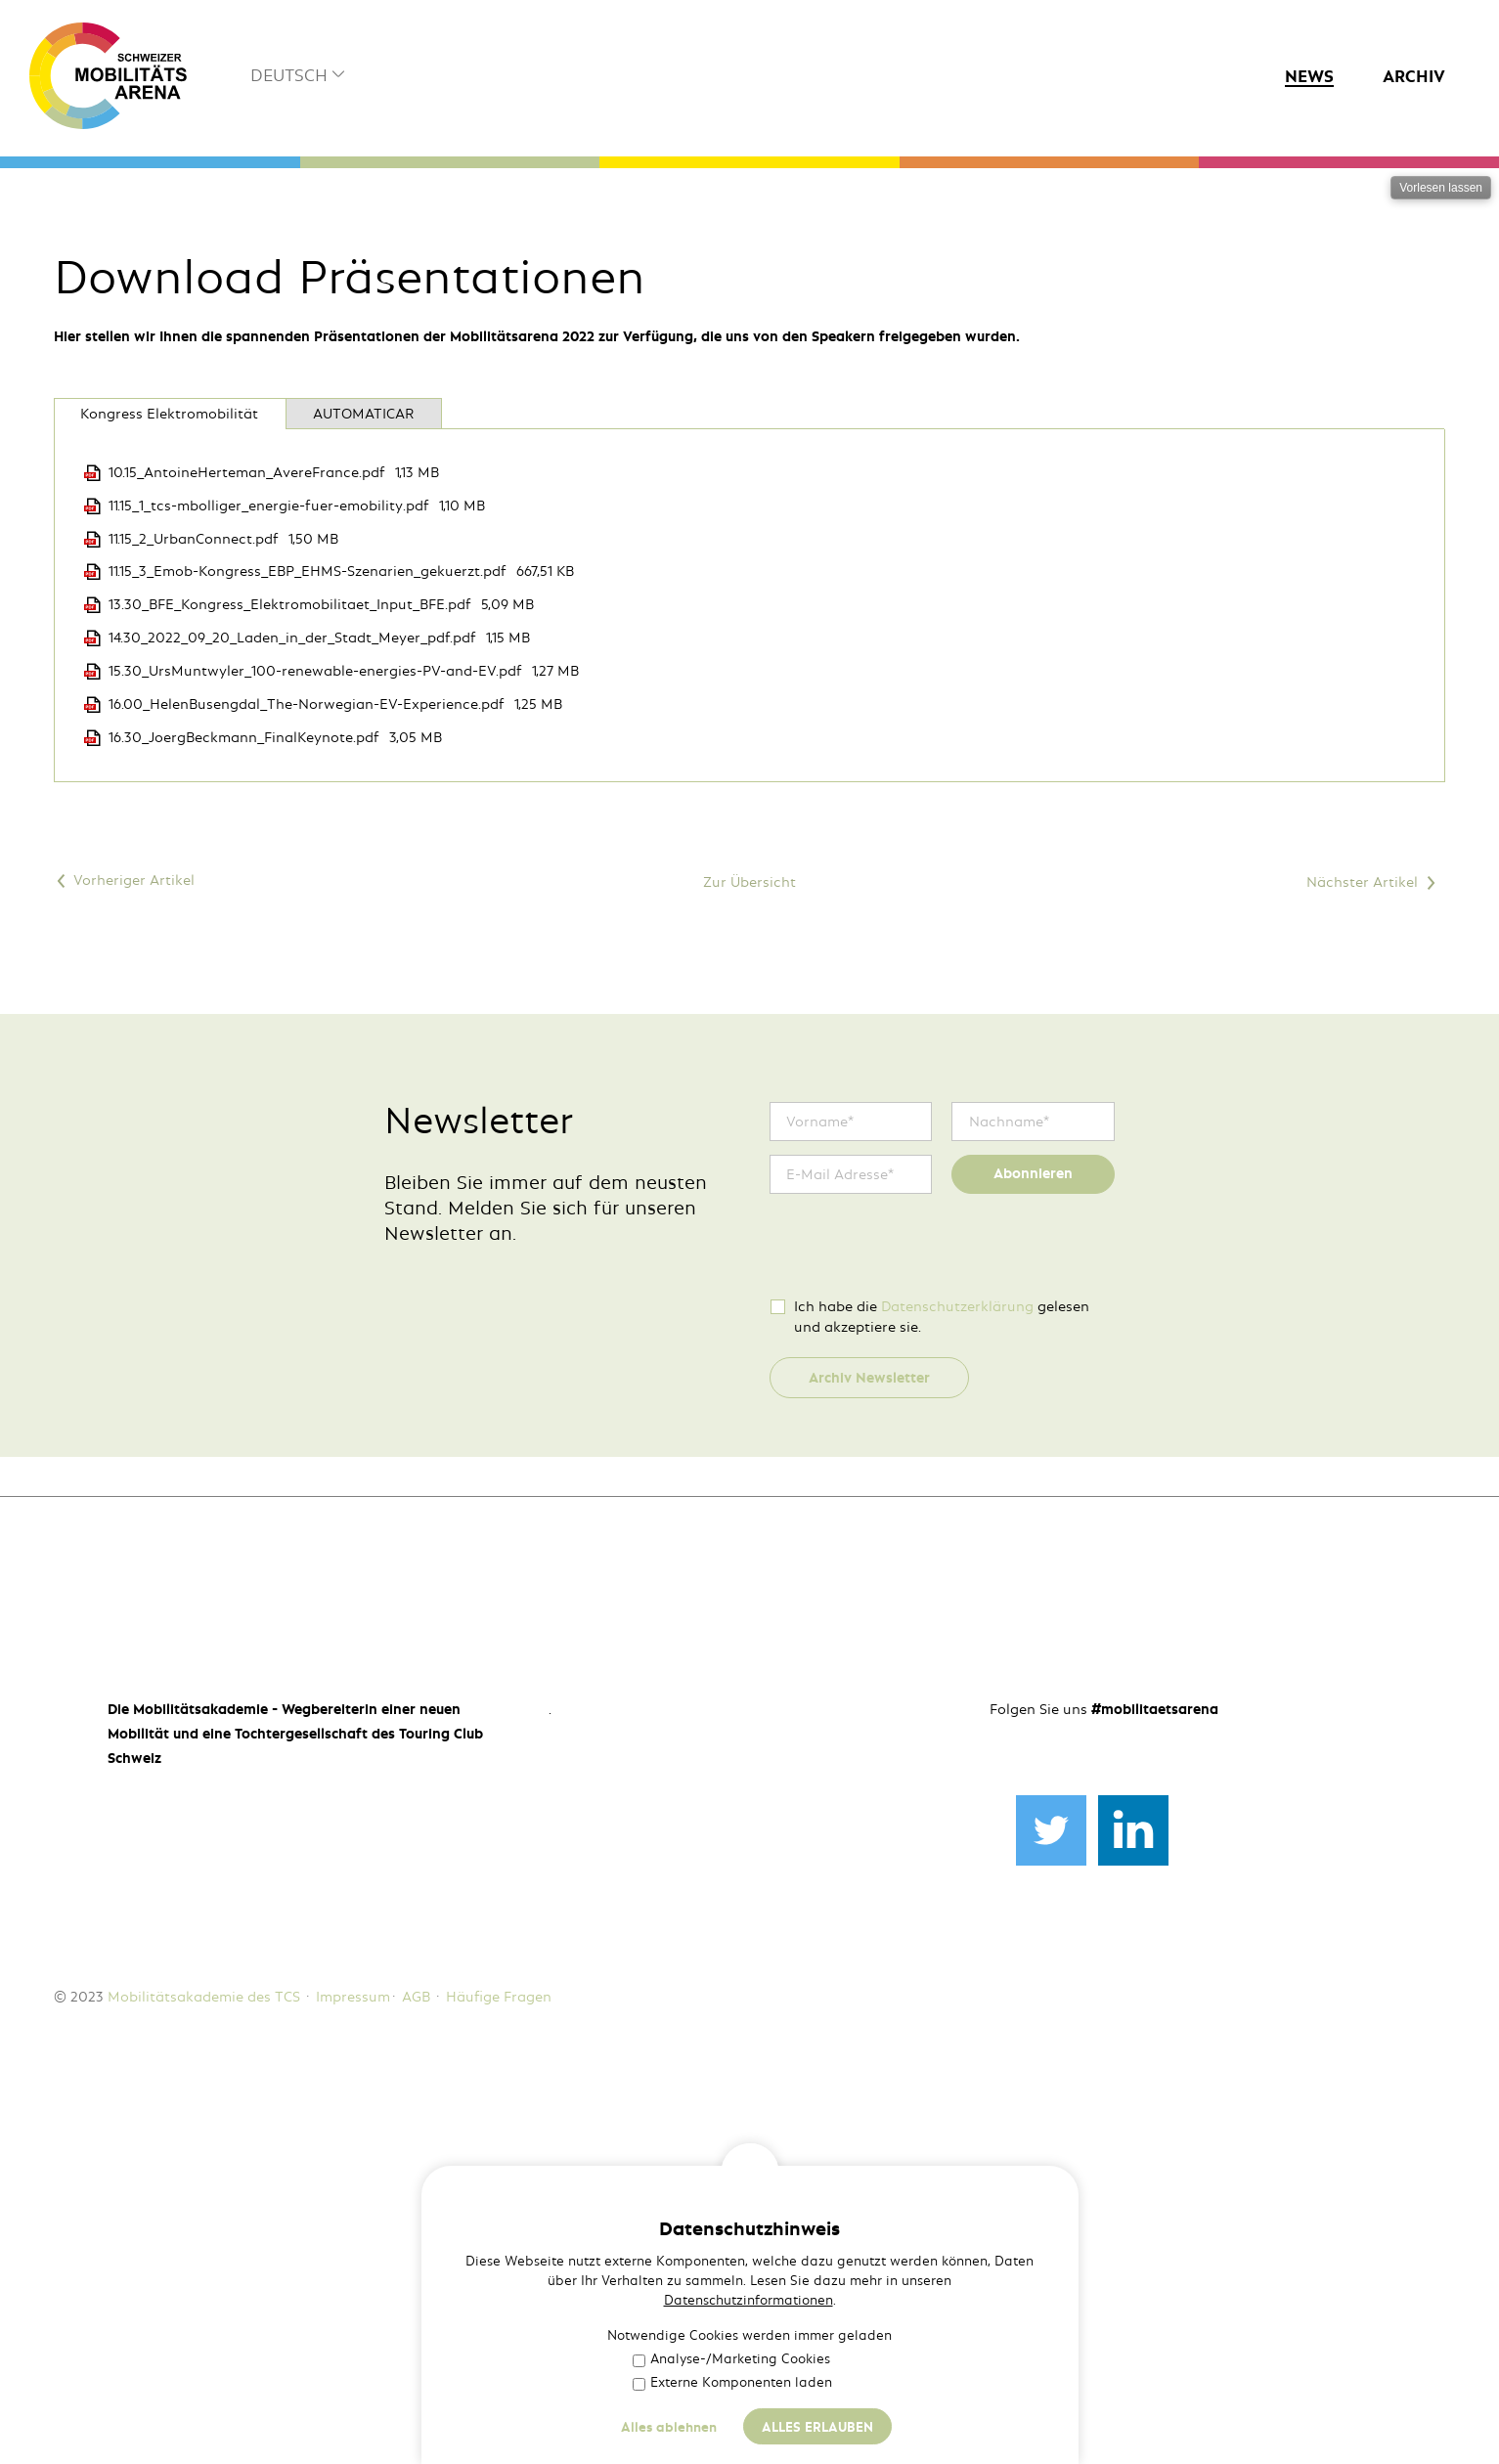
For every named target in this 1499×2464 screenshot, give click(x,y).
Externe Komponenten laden (732, 2382)
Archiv (1414, 76)
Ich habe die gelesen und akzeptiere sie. (941, 1686)
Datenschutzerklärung (957, 1676)
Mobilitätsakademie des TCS (204, 2375)
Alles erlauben (817, 2427)
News (1309, 76)
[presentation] (918, 1615)
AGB (416, 2375)
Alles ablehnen (669, 2427)
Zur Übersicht (749, 1251)
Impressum (353, 2375)
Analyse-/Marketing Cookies (731, 2359)
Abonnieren (1033, 1544)
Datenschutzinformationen (748, 2300)
